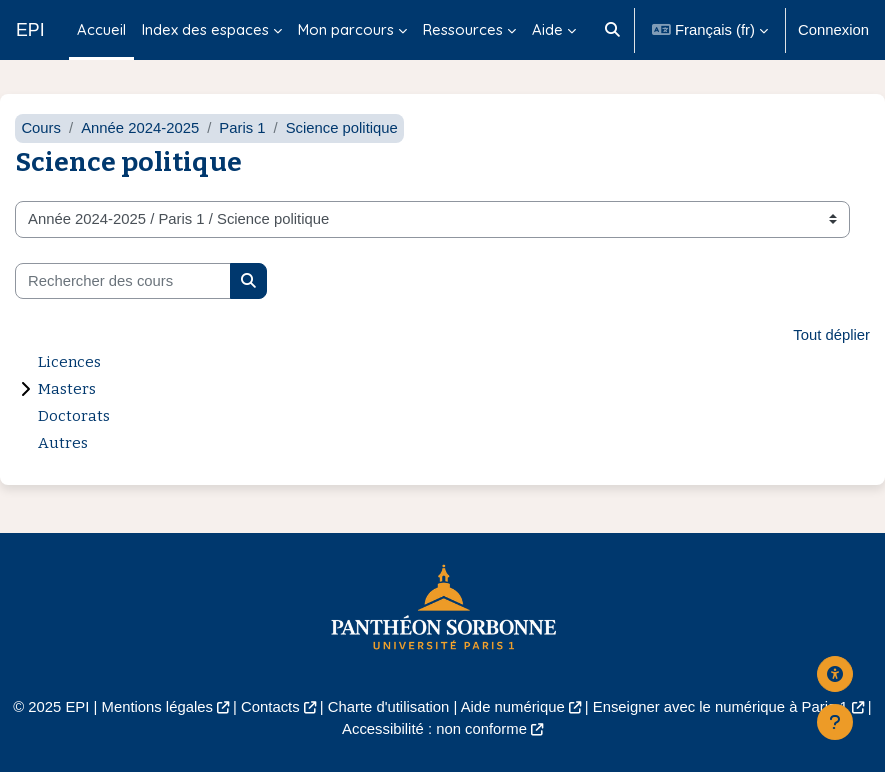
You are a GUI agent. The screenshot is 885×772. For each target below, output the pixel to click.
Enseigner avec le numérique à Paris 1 (720, 707)
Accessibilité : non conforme (434, 729)
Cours (41, 128)
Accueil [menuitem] (101, 29)
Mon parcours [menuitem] (346, 29)
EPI (30, 30)
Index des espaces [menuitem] (205, 29)
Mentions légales (157, 707)
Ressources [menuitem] (463, 29)
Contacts (270, 707)
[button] (612, 30)
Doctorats (74, 416)
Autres (63, 443)
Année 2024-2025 (140, 128)
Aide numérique (513, 707)
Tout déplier (831, 335)
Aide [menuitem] (547, 29)
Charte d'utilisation (389, 707)
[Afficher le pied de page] (835, 722)
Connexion (833, 30)
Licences (69, 362)
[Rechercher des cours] (123, 281)
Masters (67, 389)
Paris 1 (242, 128)
